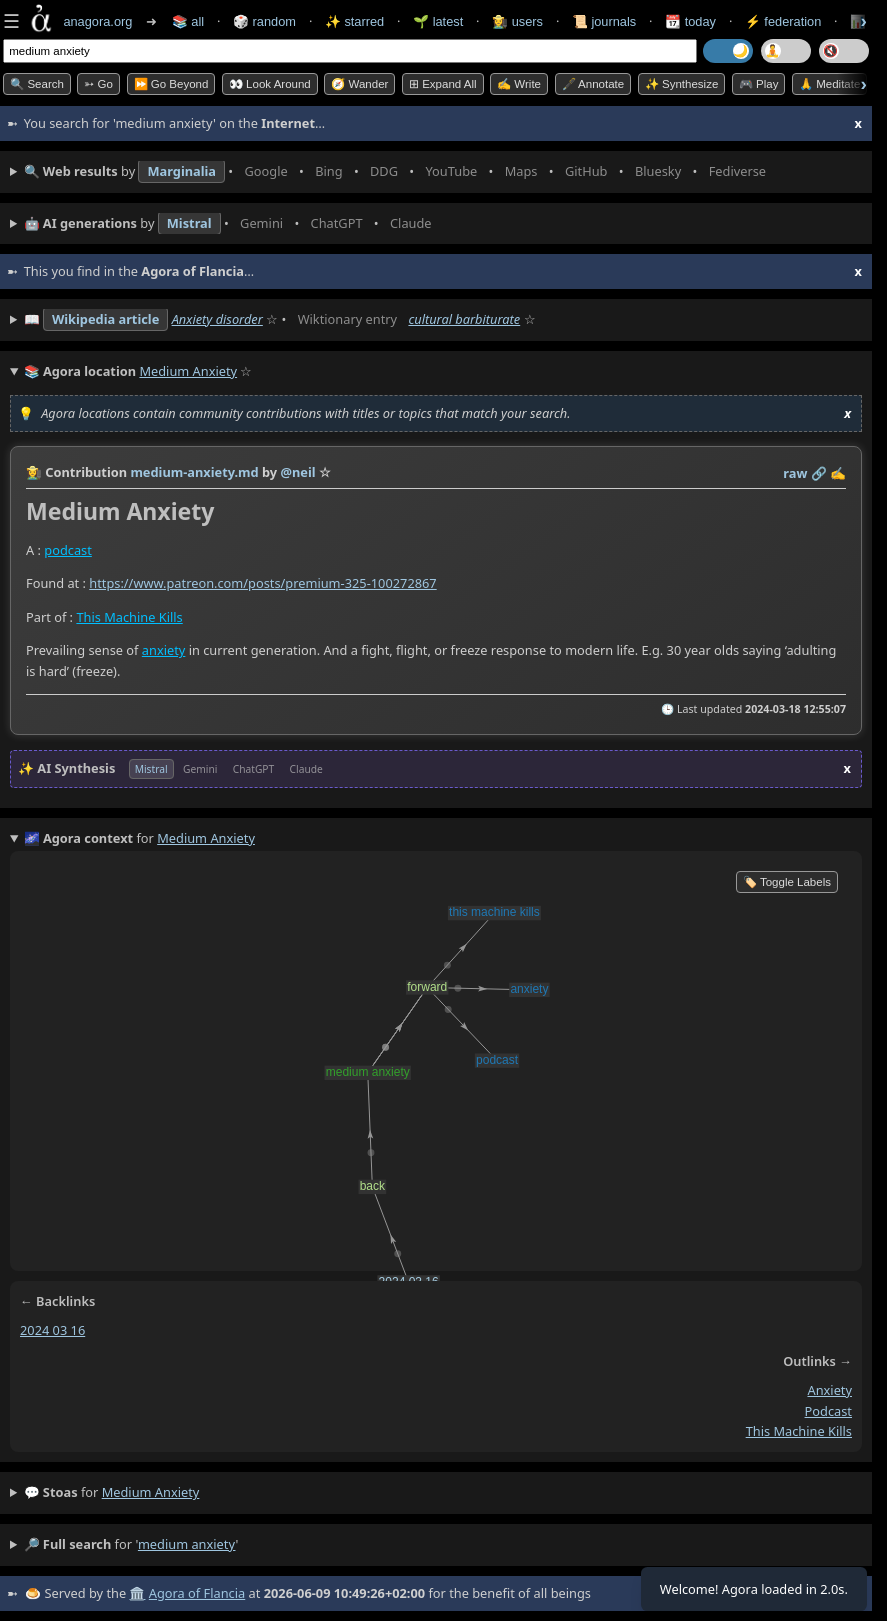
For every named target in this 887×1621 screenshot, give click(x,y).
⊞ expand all (443, 84)
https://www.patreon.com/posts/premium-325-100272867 (262, 583)
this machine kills (799, 1432)
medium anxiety (151, 1492)
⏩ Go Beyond (171, 84)
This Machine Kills (129, 617)
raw (795, 473)
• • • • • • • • (399, 172)
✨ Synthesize (682, 84)
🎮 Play (759, 84)
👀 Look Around (270, 84)
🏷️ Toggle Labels (787, 882)
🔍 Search (37, 84)
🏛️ (137, 1593)
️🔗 (819, 473)
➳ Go (98, 84)
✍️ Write (519, 84)
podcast (68, 550)
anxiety (164, 650)
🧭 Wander (359, 84)
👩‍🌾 (34, 472)
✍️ (838, 473)
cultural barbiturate (464, 319)
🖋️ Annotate (593, 84)
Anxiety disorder (217, 319)
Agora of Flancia (197, 1593)
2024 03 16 (52, 1330)
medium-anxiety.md (194, 472)
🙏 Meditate (829, 84)
